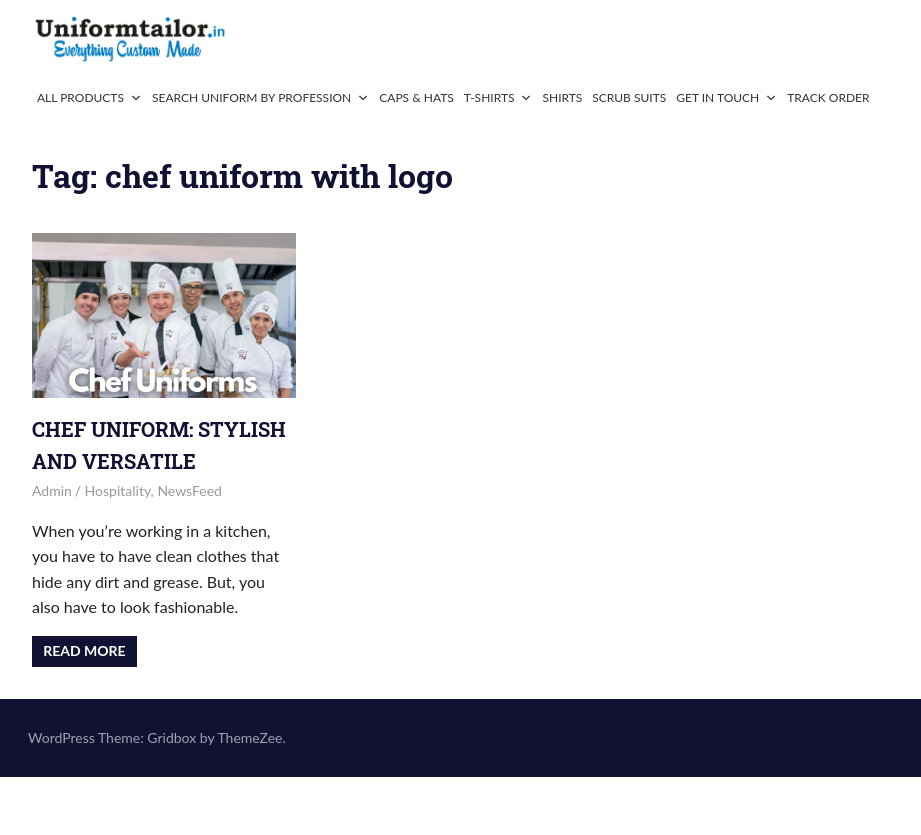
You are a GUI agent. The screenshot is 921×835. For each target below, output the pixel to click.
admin (52, 490)
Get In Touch (726, 97)
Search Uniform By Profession (260, 97)
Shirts (562, 97)
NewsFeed (189, 490)
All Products (89, 97)
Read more (84, 650)
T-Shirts (498, 97)
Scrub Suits (629, 97)
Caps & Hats (416, 97)
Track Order (828, 97)
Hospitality (118, 490)
